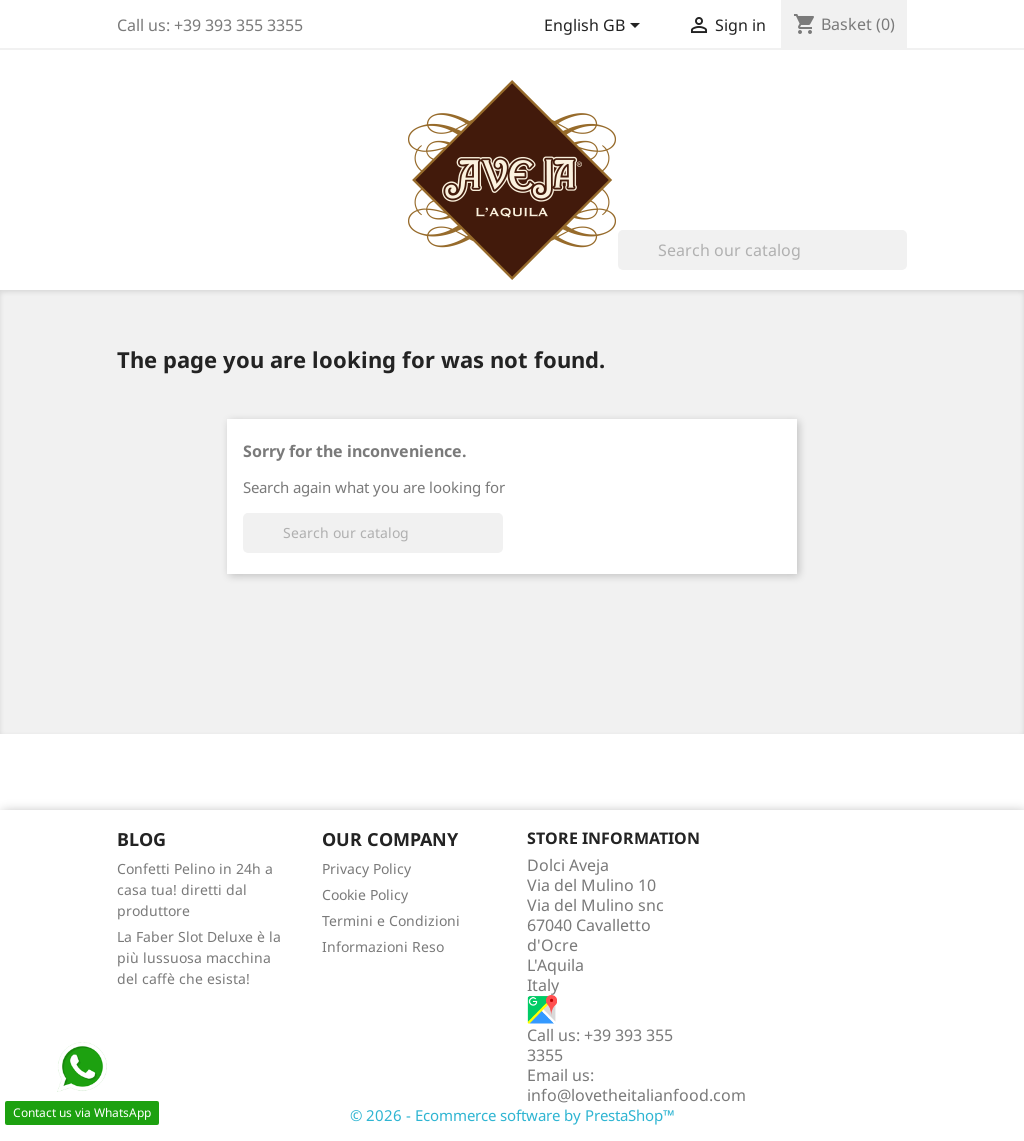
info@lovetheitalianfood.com (636, 1095)
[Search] (762, 250)
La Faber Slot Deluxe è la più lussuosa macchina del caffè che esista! (199, 957)
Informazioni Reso (383, 946)
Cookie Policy (365, 894)
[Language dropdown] (595, 27)
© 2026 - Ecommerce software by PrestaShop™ (512, 1115)
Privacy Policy (366, 868)
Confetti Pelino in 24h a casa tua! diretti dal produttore (195, 889)
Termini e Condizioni (391, 920)
